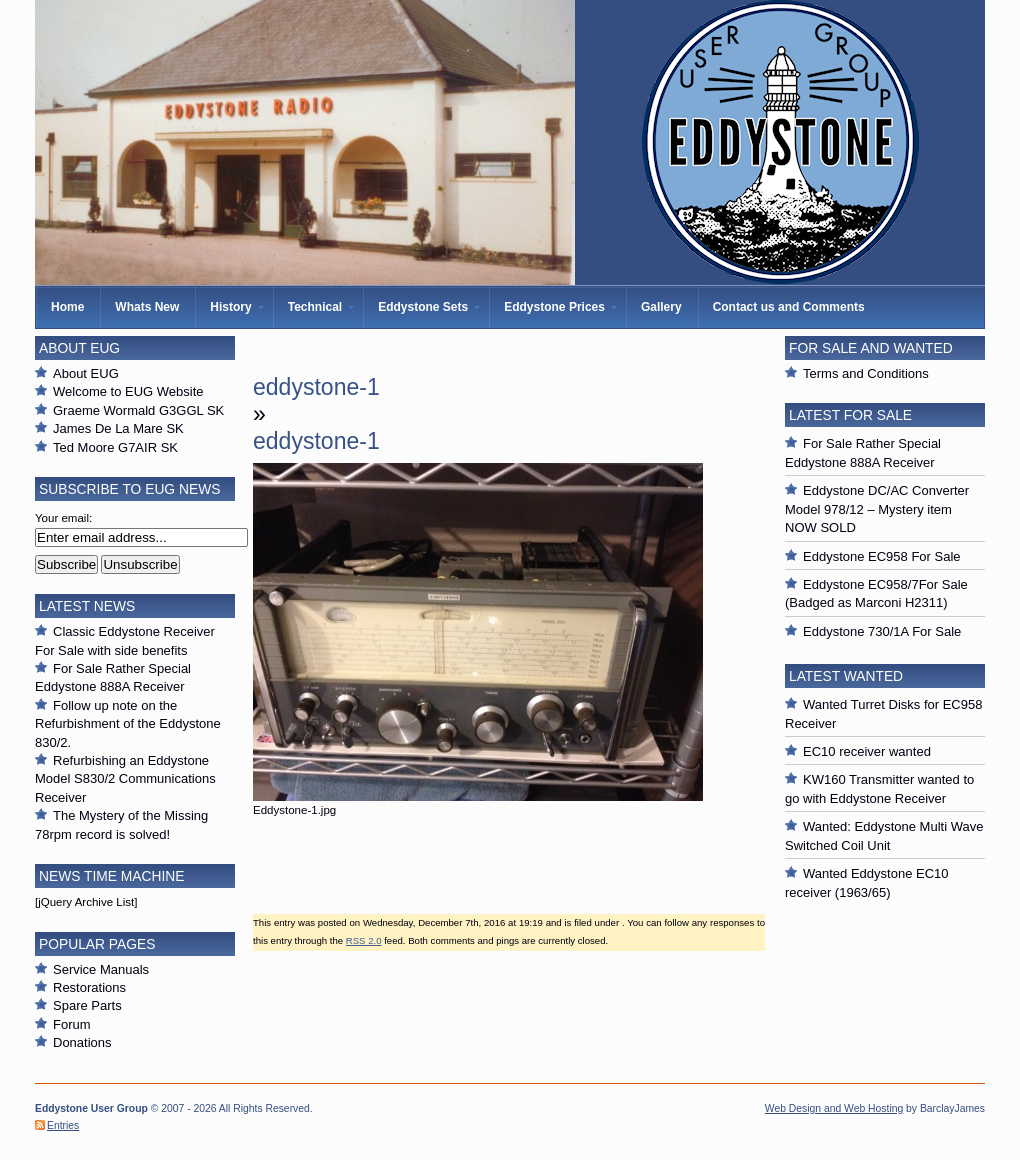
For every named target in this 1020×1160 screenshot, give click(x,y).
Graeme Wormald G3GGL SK (138, 410)
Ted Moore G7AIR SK (115, 447)
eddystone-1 (316, 387)
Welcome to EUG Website (128, 391)
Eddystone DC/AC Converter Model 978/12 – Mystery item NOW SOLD (877, 509)
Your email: (63, 518)
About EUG (86, 373)
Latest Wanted (846, 676)
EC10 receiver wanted (867, 751)
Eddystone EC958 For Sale (882, 556)
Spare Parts (87, 1005)
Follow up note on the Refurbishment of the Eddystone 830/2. (128, 724)
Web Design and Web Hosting (834, 1108)
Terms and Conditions (866, 373)
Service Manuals (101, 969)
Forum (72, 1024)
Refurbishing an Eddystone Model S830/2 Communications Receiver (125, 779)
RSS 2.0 (364, 940)
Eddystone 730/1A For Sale (882, 631)
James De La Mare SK (118, 428)
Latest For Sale (850, 415)
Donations (82, 1042)
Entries (63, 1125)
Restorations (89, 987)
